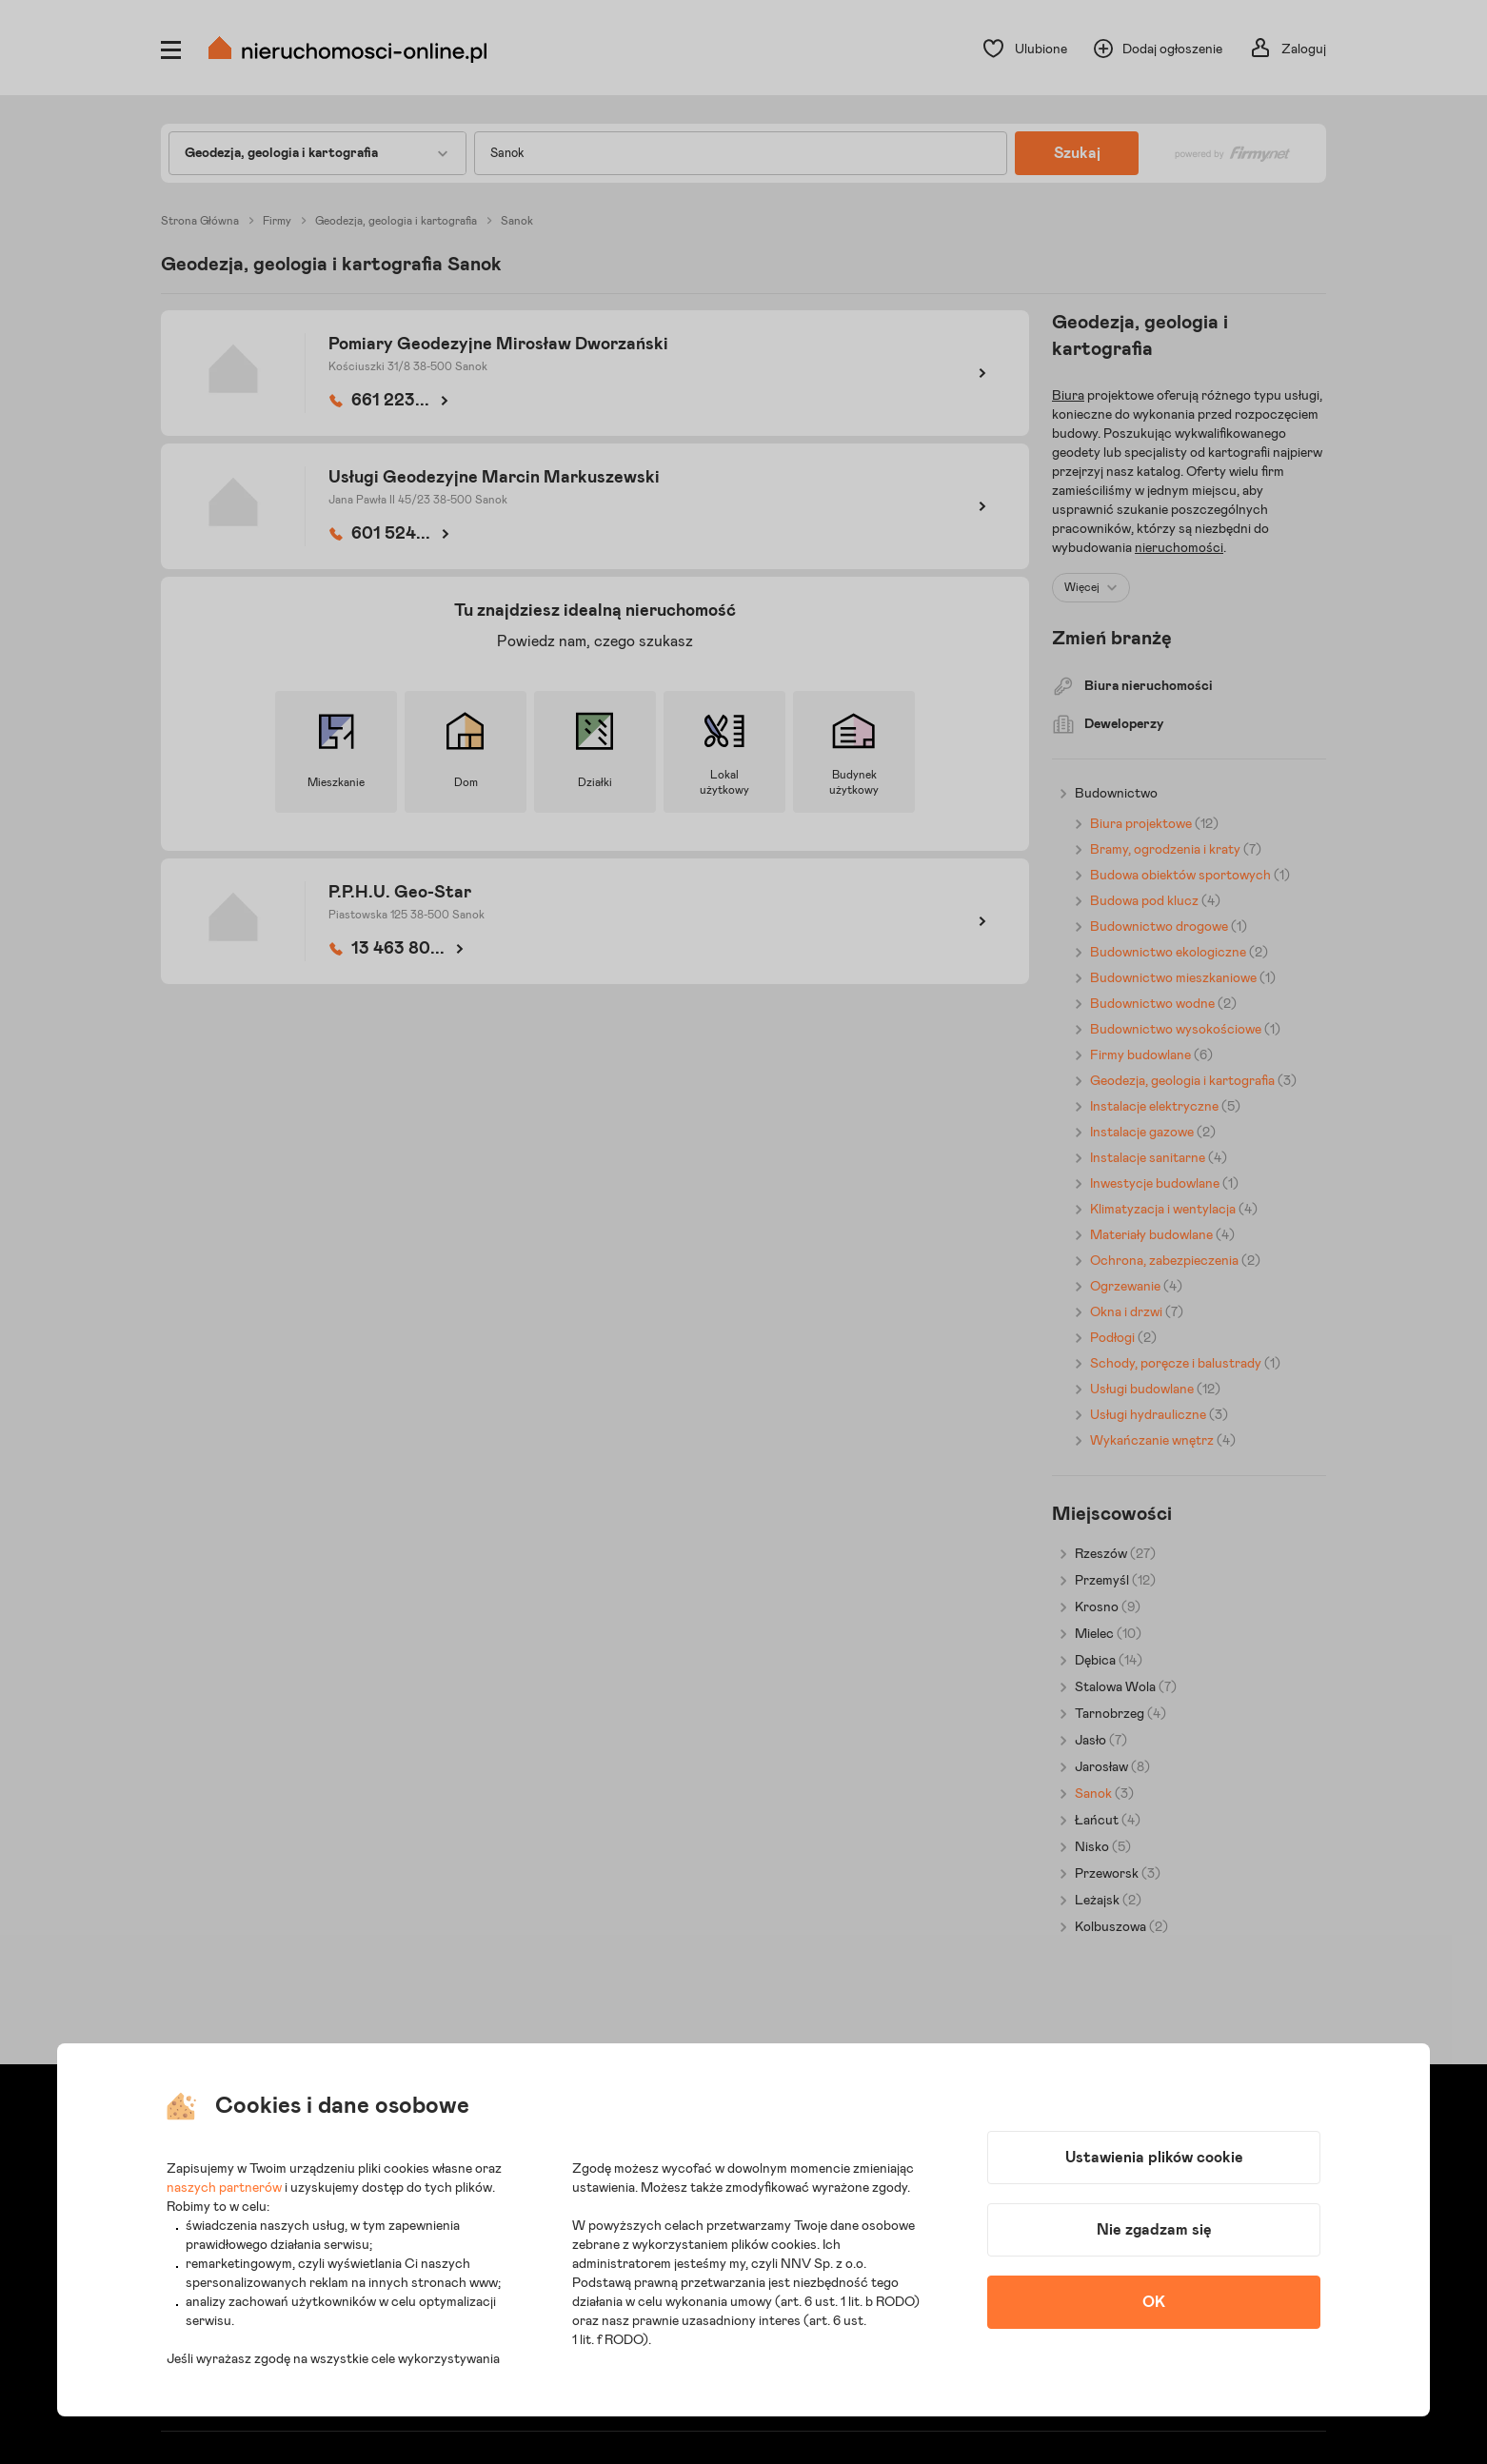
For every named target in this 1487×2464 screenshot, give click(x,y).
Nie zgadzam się (1154, 2229)
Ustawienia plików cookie (1154, 2157)
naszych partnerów (224, 2188)
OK (1153, 2302)
